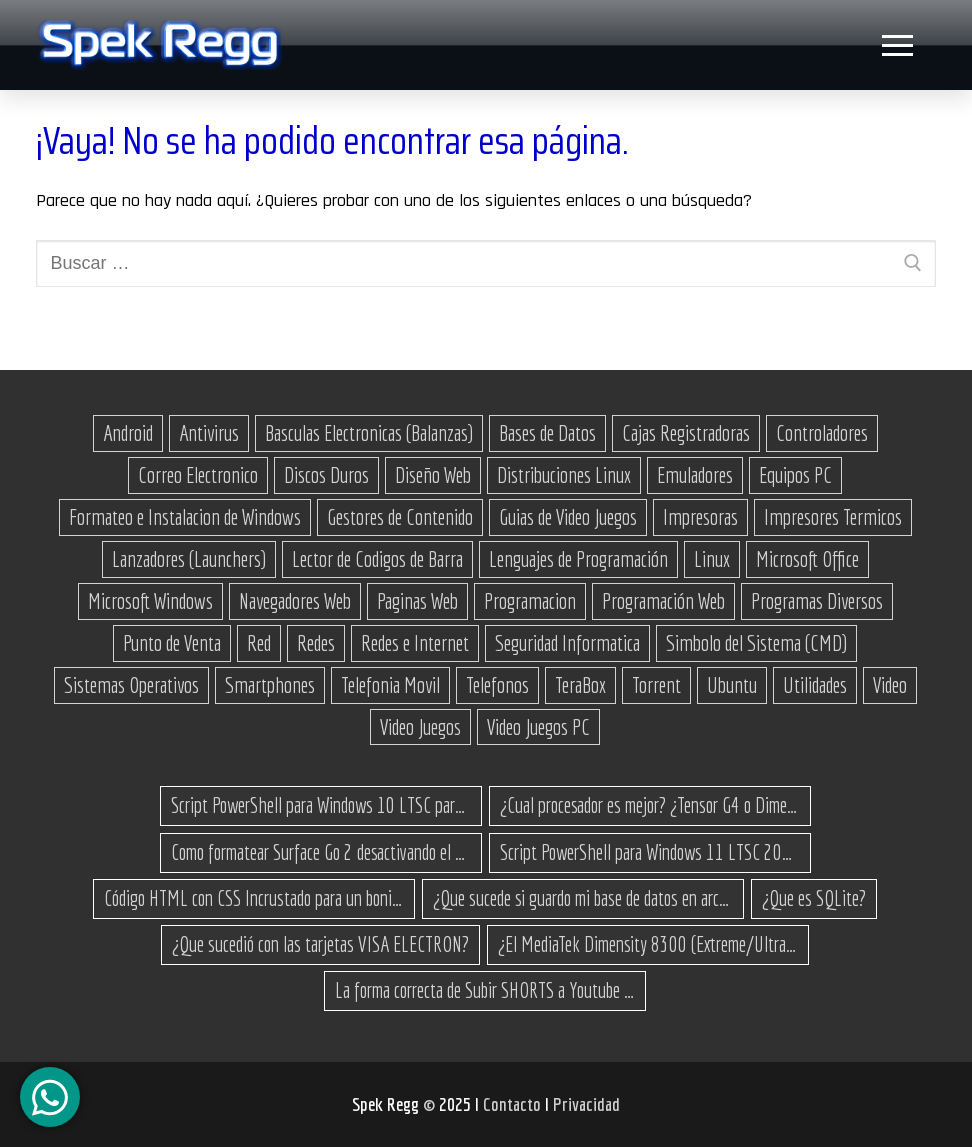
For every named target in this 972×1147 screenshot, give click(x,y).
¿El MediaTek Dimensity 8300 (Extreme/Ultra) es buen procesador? (648, 944)
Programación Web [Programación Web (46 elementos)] (663, 601)
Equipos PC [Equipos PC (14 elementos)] (795, 475)
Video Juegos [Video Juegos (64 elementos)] (420, 727)
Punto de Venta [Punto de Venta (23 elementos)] (172, 643)
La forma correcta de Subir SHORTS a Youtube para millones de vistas (485, 990)
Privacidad (586, 1104)
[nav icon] (897, 45)
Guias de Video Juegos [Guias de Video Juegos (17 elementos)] (568, 517)
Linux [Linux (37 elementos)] (712, 559)
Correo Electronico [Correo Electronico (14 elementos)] (198, 475)
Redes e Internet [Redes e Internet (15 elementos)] (415, 643)
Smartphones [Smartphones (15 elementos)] (270, 685)
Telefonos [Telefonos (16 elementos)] (497, 685)
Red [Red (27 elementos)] (259, 643)
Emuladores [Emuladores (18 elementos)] (695, 475)
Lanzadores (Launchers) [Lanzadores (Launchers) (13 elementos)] (189, 559)
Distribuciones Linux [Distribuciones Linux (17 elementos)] (564, 475)
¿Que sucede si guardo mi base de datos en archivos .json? (583, 898)
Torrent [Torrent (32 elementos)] (656, 685)
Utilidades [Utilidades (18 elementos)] (815, 685)
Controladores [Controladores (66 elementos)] (822, 433)
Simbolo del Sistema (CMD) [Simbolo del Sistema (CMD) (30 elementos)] (756, 643)
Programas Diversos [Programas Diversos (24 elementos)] (817, 601)
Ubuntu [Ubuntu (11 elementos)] (732, 685)
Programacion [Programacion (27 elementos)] (530, 601)
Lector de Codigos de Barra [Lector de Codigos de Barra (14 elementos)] (377, 559)
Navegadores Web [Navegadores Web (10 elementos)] (295, 601)
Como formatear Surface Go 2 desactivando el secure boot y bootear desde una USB (321, 852)
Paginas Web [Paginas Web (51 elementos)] (417, 601)
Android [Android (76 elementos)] (128, 433)
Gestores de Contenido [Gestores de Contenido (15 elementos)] (400, 517)
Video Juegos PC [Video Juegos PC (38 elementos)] (538, 727)
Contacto (514, 1104)
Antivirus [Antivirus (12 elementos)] (209, 433)
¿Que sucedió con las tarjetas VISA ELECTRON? (320, 944)
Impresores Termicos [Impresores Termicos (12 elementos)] (833, 517)
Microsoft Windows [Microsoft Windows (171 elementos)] (150, 601)
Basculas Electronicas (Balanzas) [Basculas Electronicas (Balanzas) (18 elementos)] (369, 433)
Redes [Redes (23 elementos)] (316, 643)
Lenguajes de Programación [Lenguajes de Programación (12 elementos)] (578, 559)
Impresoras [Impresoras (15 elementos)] (700, 517)
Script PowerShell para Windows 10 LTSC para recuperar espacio (321, 805)
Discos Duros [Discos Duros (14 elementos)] (326, 475)
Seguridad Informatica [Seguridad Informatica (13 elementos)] (567, 643)
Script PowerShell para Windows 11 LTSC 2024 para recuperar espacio (650, 852)
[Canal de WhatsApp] (50, 1097)
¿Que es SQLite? (814, 898)
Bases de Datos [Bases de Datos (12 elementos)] (547, 433)
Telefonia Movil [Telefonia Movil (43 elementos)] (390, 685)
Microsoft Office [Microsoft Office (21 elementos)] (807, 559)
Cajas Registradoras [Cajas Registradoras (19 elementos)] (686, 433)
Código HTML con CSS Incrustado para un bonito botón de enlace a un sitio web (254, 898)
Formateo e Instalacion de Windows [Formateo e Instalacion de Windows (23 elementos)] (185, 517)
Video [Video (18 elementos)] (890, 685)
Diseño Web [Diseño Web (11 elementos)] (433, 475)
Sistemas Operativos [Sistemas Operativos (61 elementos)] (131, 685)
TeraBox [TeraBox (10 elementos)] (580, 685)
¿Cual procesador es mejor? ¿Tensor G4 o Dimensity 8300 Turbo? (650, 805)
